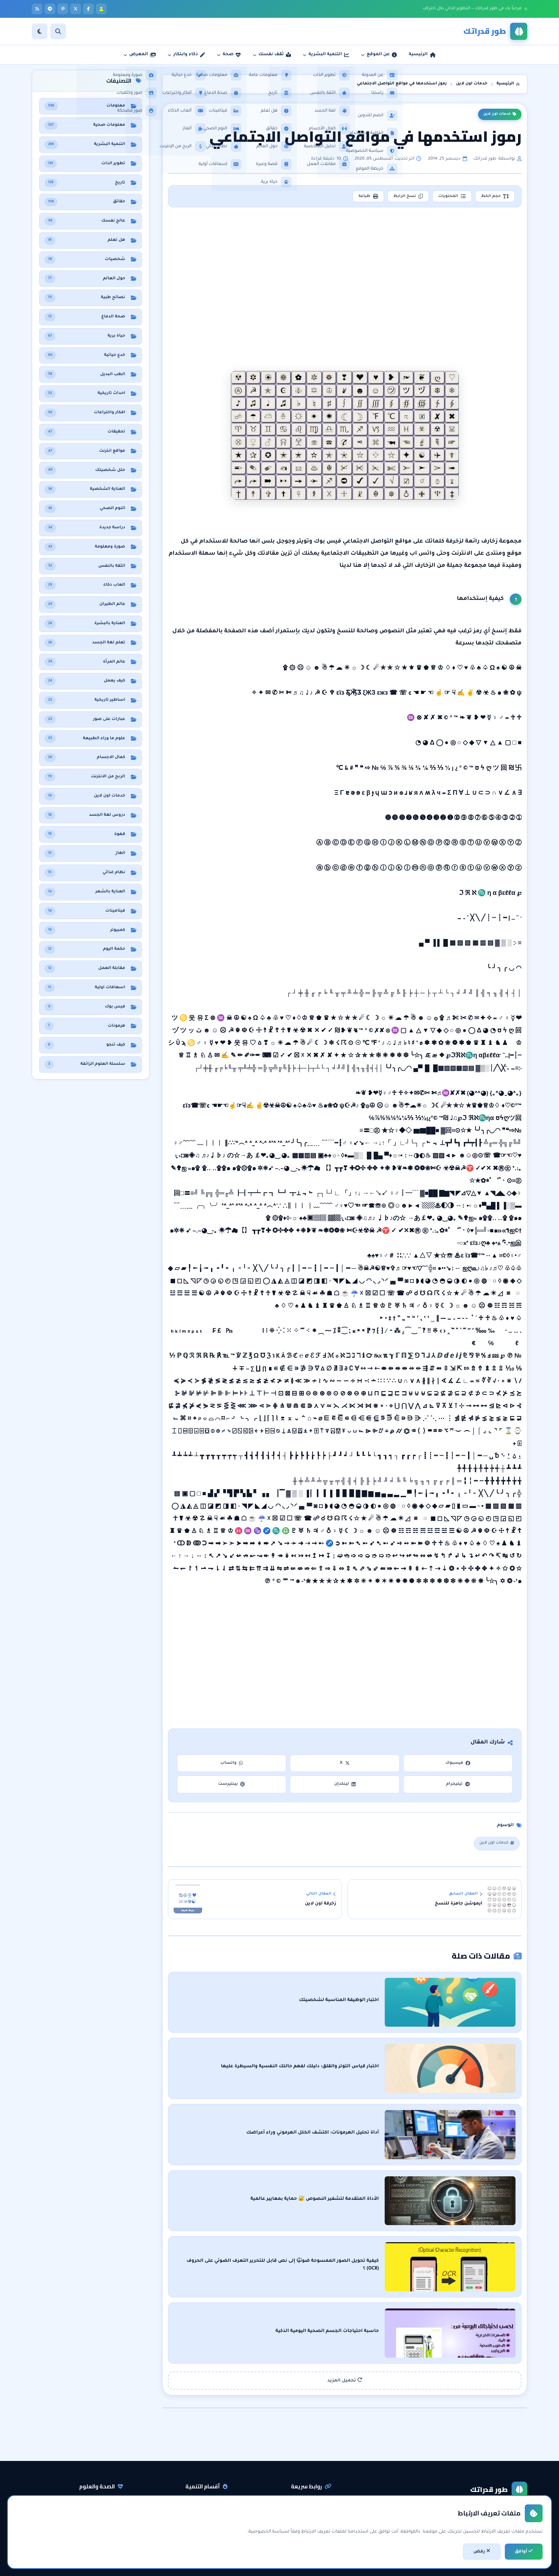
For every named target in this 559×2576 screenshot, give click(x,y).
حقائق (114, 2506)
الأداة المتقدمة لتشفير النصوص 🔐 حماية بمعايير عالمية (403, 2179)
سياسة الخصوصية (309, 2506)
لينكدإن (344, 1785)
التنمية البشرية (209, 2470)
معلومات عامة (105, 2519)
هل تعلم (111, 2494)
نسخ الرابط (401, 197)
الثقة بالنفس (211, 2494)
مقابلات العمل (209, 2506)
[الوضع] (39, 31)
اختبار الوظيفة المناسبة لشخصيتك (427, 1999)
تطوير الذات (212, 2482)
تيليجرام (458, 1785)
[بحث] (58, 31)
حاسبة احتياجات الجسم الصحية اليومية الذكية (415, 2299)
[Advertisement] (345, 273)
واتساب (231, 1764)
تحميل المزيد (344, 2345)
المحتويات (448, 197)
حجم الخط (493, 197)
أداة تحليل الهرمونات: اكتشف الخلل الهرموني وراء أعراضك (400, 2119)
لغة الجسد (213, 2519)
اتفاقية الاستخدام (311, 2519)
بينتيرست (231, 1785)
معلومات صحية (104, 2470)
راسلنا (322, 2494)
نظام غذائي (108, 2482)
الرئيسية (320, 2470)
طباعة (359, 197)
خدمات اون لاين (499, 114)
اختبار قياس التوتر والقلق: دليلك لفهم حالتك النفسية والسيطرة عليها (388, 2059)
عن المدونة (317, 2482)
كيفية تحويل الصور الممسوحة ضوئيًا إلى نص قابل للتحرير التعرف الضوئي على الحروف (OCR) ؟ (362, 2239)
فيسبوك (457, 1764)
